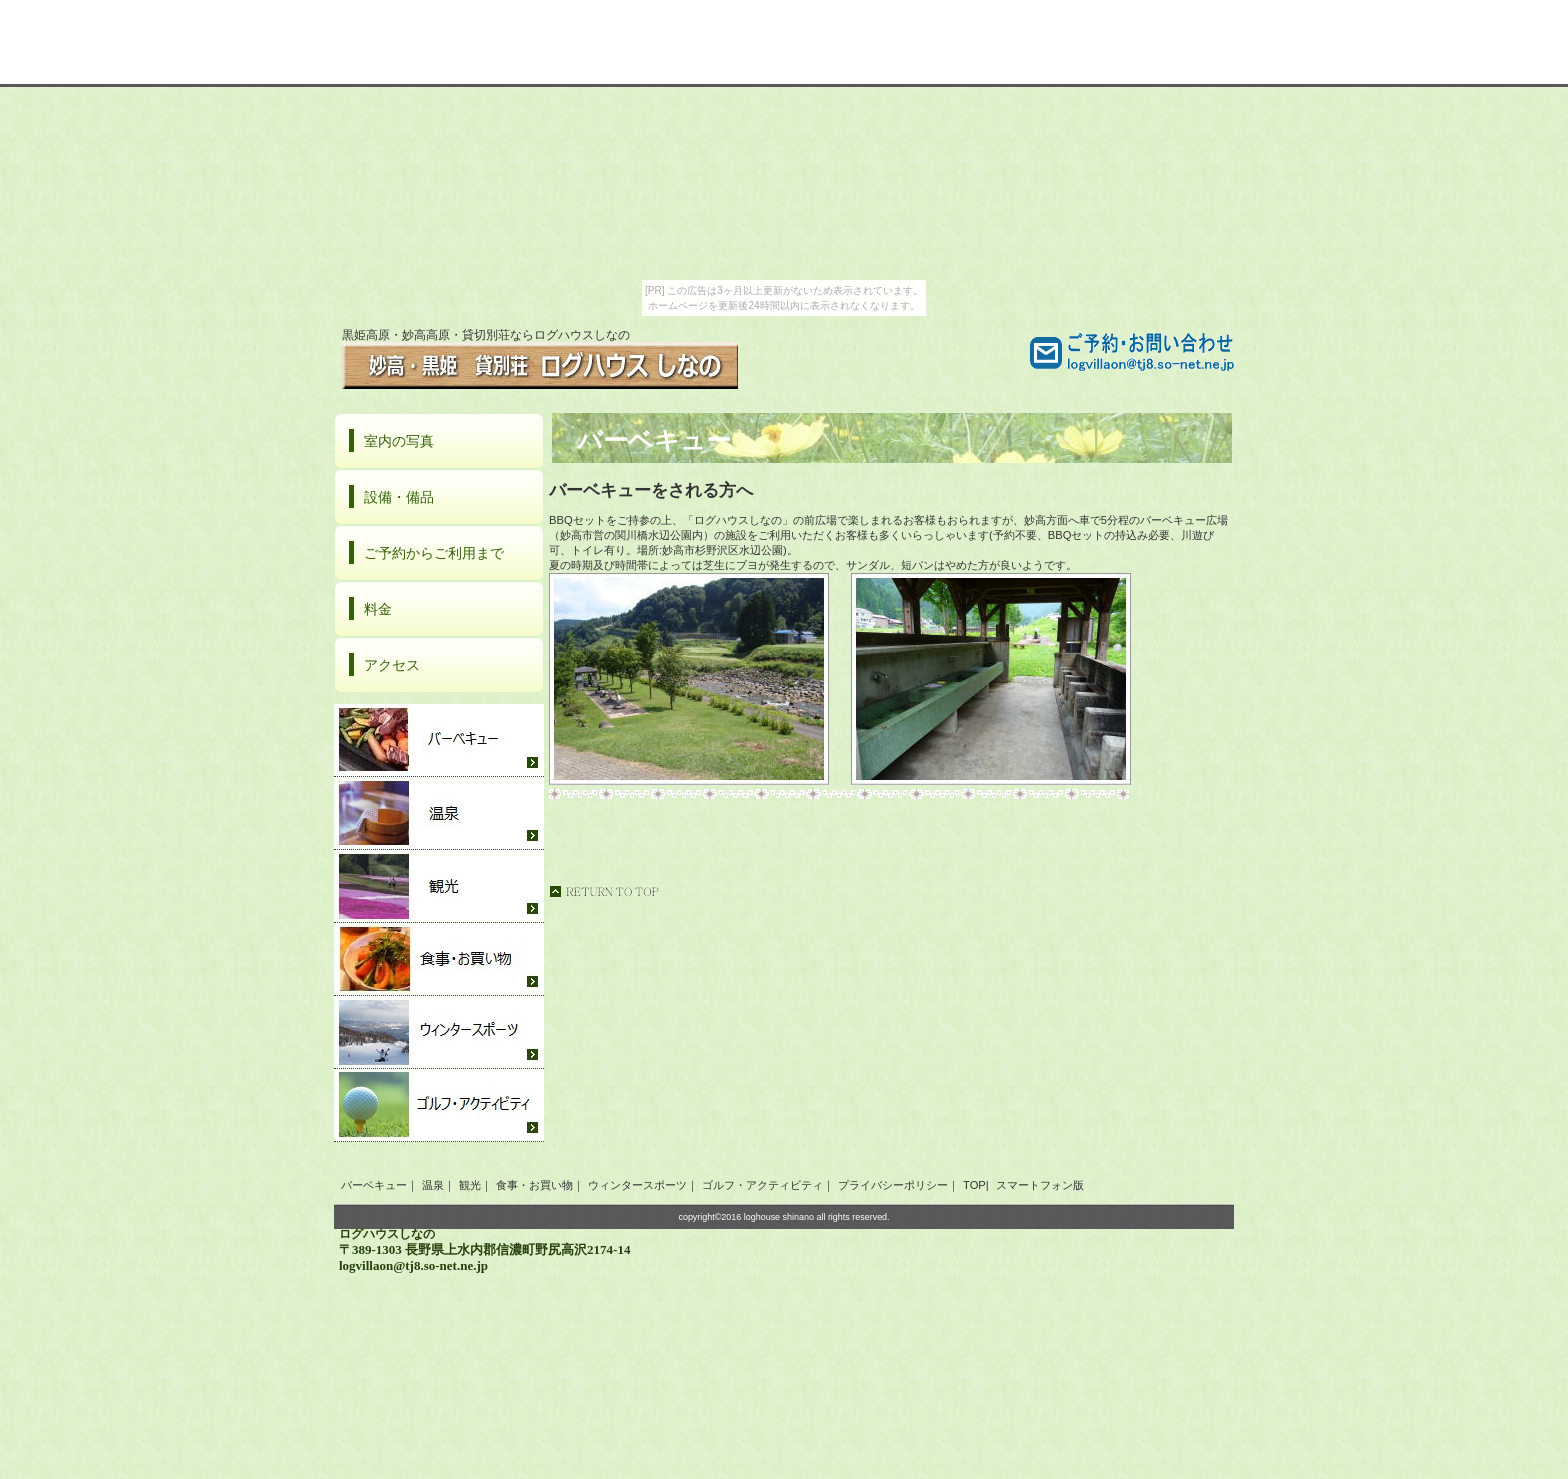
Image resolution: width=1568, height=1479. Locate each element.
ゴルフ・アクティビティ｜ (768, 1185)
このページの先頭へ (604, 891)
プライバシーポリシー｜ (898, 1185)
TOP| (976, 1185)
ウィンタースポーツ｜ (643, 1185)
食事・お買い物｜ (540, 1185)
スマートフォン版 (1038, 1185)
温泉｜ (438, 1185)
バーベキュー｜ (379, 1185)
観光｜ (475, 1185)
